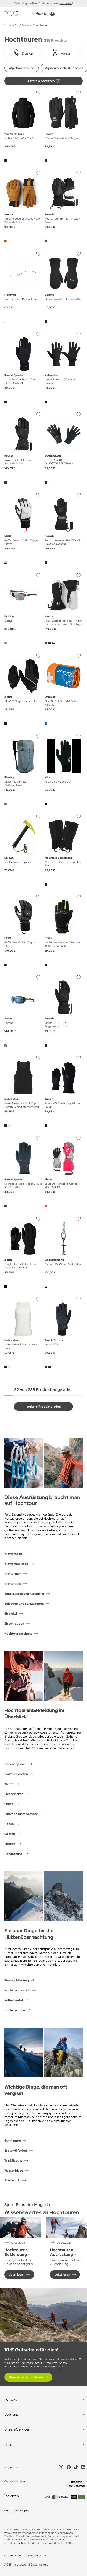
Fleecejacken (13, 1794)
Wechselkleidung (16, 1980)
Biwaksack (12, 2180)
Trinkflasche (13, 2160)
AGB (7, 2564)
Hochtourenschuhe (18, 1633)
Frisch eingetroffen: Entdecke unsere (36, 3)
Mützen (9, 1844)
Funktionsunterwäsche (21, 1814)
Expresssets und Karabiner (24, 1594)
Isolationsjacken (16, 1774)
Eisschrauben (14, 1623)
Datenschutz (39, 2564)
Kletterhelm (13, 1554)
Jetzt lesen (16, 2274)
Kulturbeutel (13, 2000)
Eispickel (10, 1614)
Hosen (9, 1824)
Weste (8, 1784)
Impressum (21, 2564)
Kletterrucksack (16, 1564)
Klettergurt (12, 1574)
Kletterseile (12, 1584)
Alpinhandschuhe (21, 68)
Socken (9, 1834)
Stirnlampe (12, 2140)
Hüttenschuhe (14, 2010)
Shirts (8, 1804)
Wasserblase (13, 2170)
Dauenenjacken (15, 1764)
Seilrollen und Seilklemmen (24, 1604)
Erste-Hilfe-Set (15, 2150)
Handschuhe (13, 1854)
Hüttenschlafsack (17, 1990)
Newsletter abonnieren (26, 2377)
